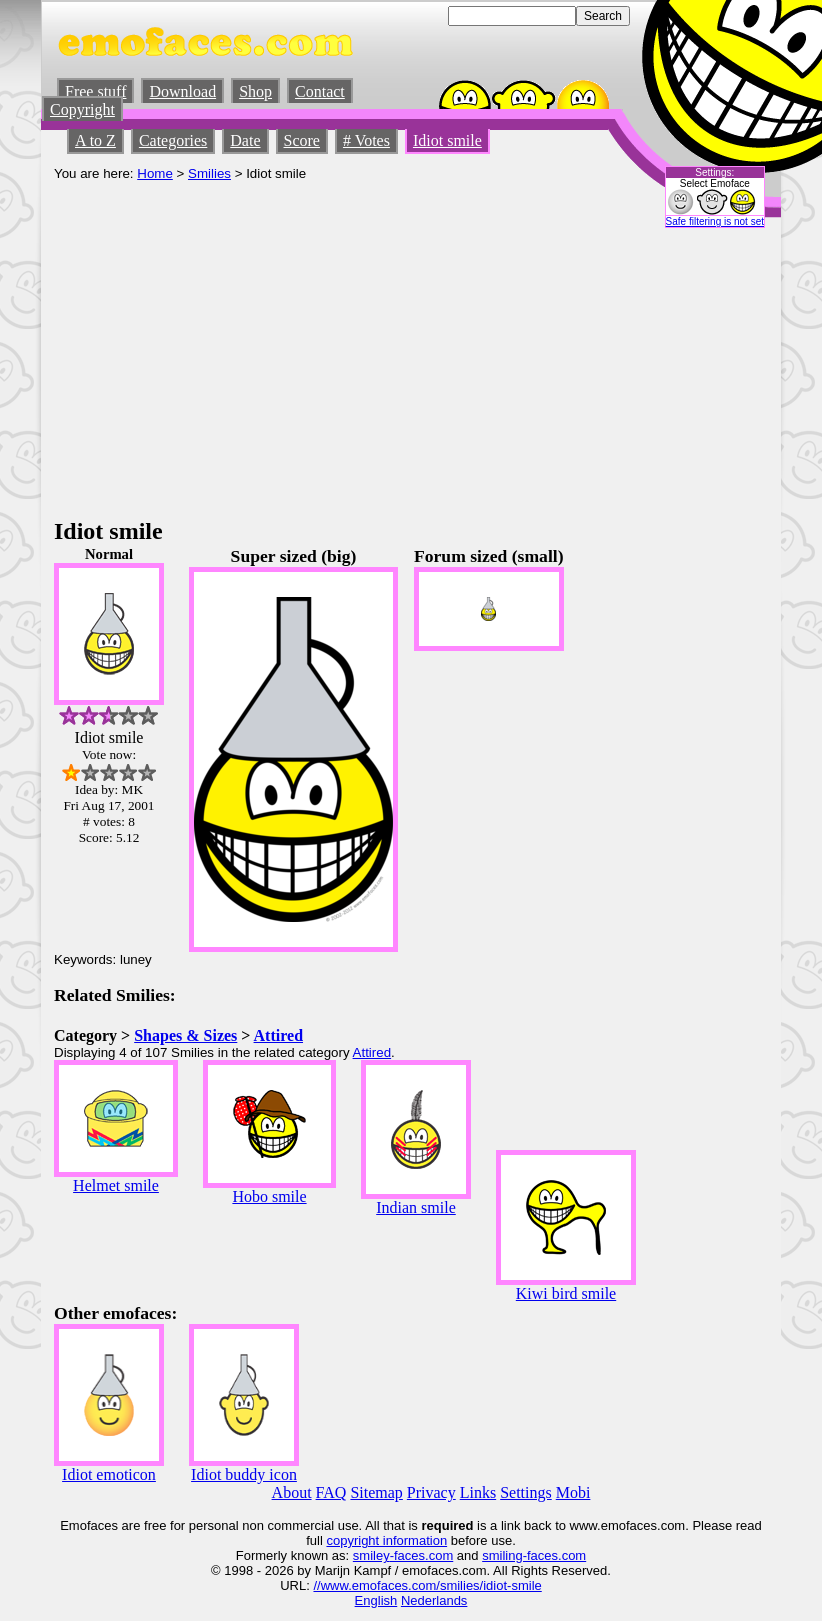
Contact (320, 91)
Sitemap (376, 1492)
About (292, 1492)
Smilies (209, 173)
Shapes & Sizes (185, 1035)
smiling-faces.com (534, 1555)
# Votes (366, 140)
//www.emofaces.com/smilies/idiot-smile (427, 1585)
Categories (173, 140)
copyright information (386, 1540)
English (376, 1600)
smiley (371, 1555)
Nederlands (434, 1600)
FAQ (331, 1492)
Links (478, 1492)
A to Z (95, 140)
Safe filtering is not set (715, 221)
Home (155, 173)
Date (245, 140)
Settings (526, 1492)
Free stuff (95, 91)
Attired (278, 1035)
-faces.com (422, 1555)
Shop (255, 91)
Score (302, 140)
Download (182, 91)
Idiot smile (447, 140)
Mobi (573, 1492)
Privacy (431, 1492)
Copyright (82, 109)
